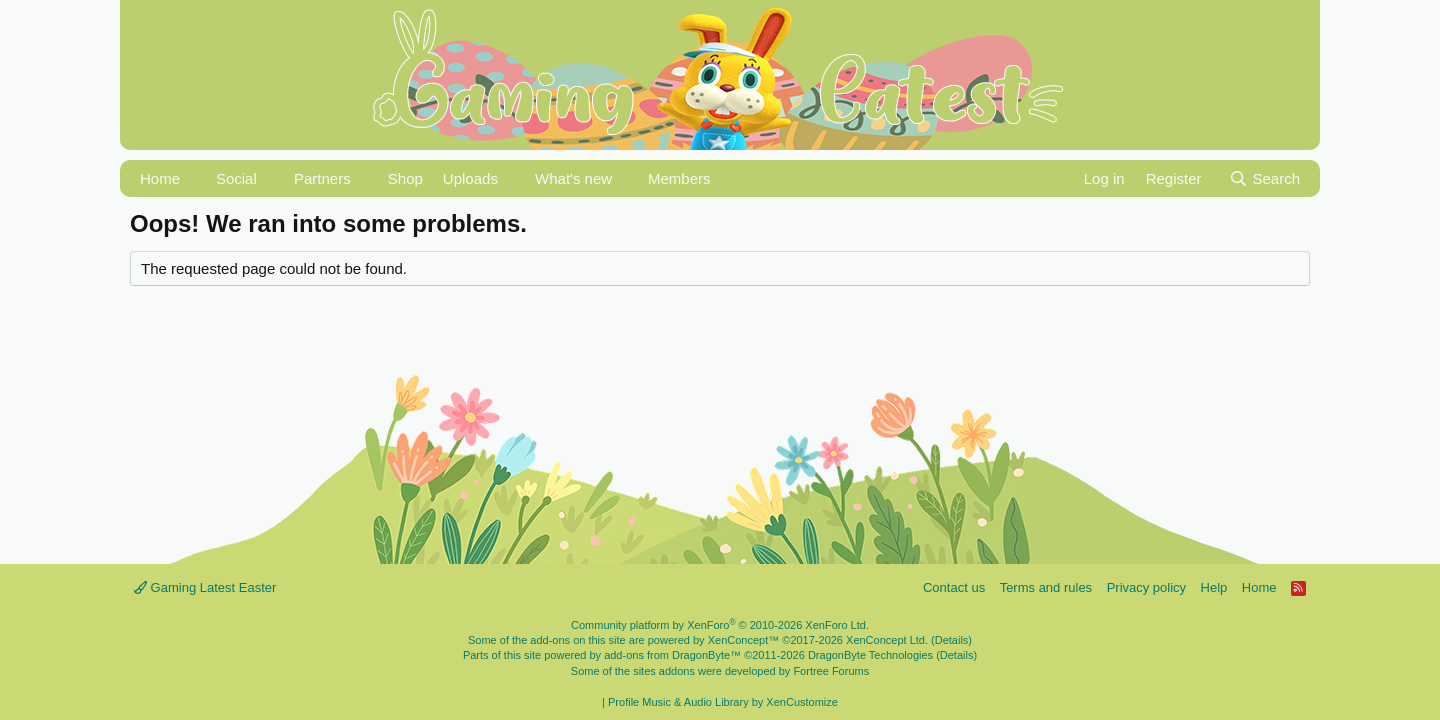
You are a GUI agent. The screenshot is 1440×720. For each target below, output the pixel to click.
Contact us (954, 587)
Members (679, 178)
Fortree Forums (831, 671)
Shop (405, 178)
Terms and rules (1046, 587)
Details (952, 640)
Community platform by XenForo (720, 625)
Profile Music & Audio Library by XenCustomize (723, 702)
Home (160, 178)
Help (1214, 587)
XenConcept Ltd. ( (890, 640)
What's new (573, 178)
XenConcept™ (744, 640)
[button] (193, 178)
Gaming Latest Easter (205, 587)
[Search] (1264, 178)
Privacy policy (1146, 587)
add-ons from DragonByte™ (672, 655)
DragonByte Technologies (870, 655)
